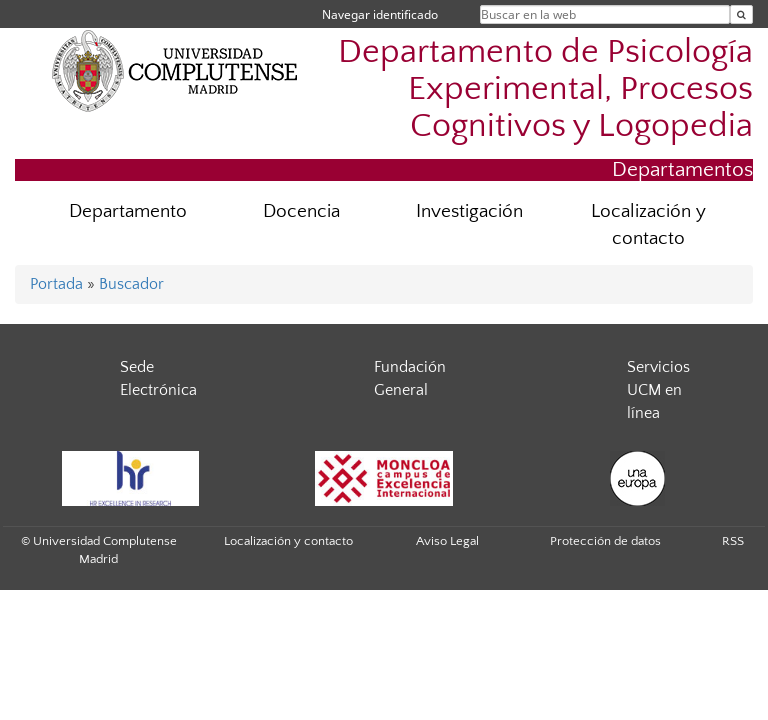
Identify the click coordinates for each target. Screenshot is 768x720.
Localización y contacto (648, 225)
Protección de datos (605, 541)
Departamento (128, 211)
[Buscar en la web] (741, 14)
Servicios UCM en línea (658, 390)
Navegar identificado (380, 14)
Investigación (469, 211)
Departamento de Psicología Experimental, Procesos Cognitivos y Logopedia (545, 89)
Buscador (131, 284)
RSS (733, 541)
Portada (56, 284)
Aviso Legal (447, 541)
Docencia (301, 211)
